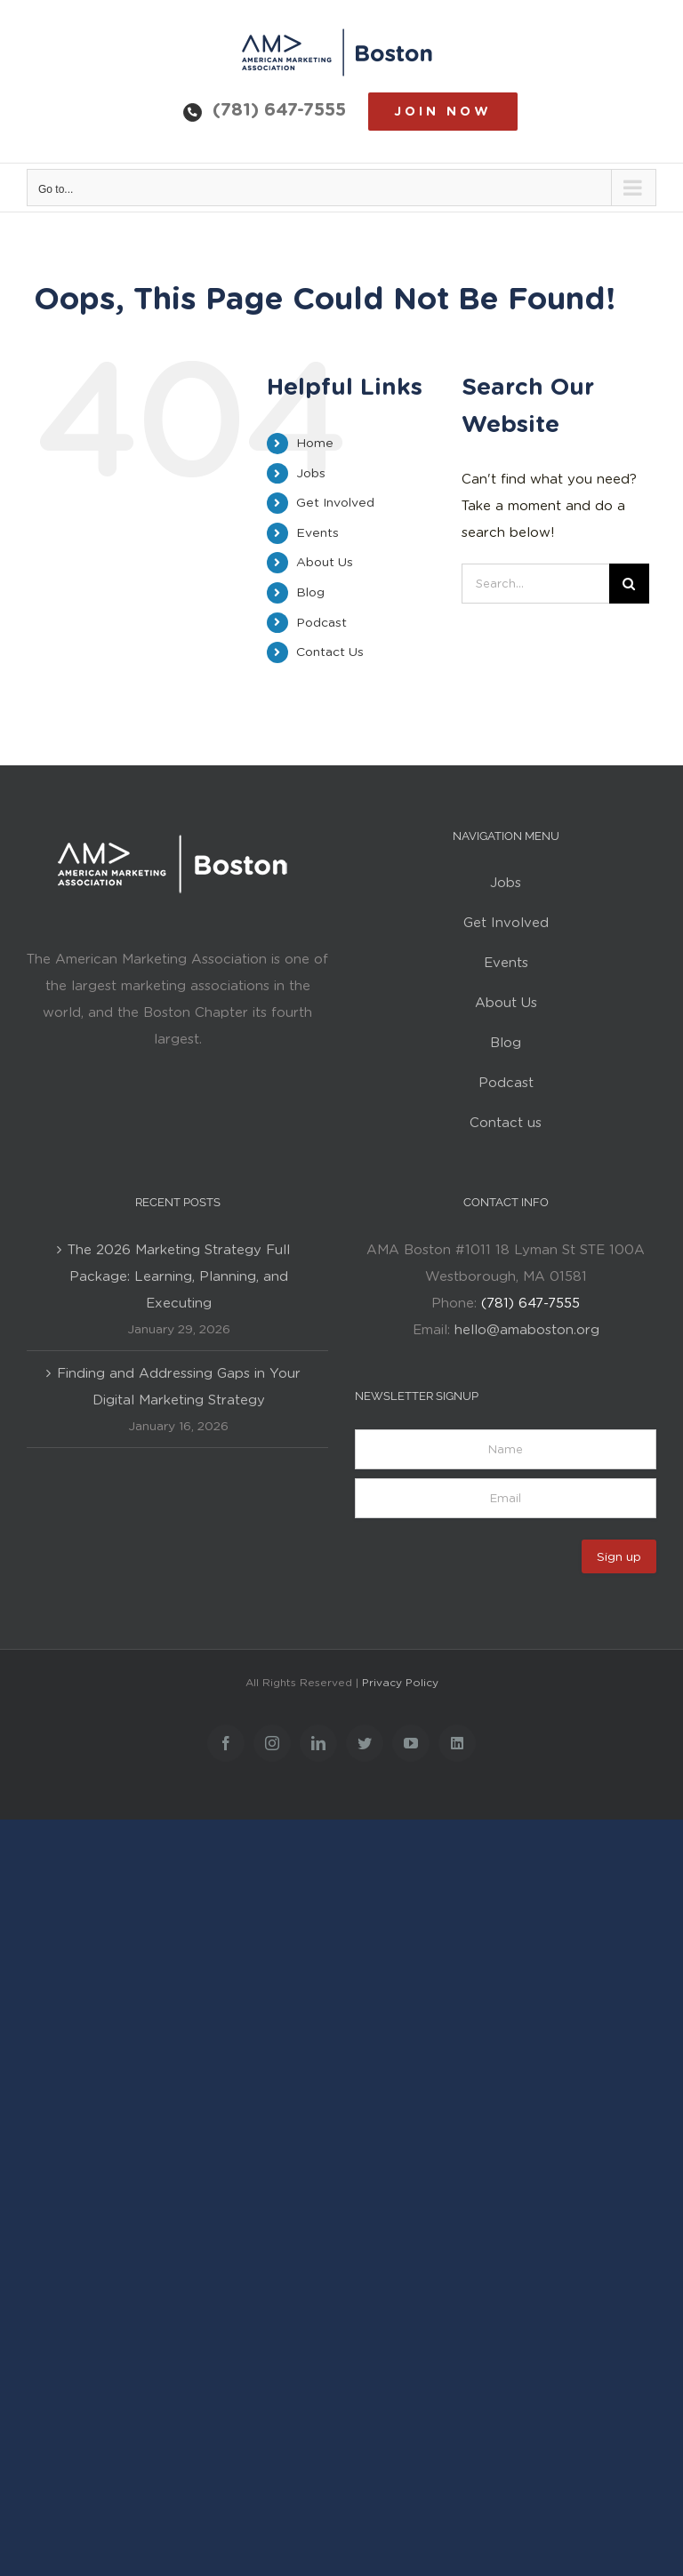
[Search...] (535, 584)
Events (317, 532)
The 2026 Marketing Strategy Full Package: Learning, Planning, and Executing (179, 1276)
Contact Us (330, 651)
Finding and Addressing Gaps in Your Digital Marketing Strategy (179, 1386)
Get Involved (335, 502)
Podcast (321, 622)
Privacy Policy (400, 1682)
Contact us (506, 1123)
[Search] (629, 584)
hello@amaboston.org (526, 1330)
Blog (310, 592)
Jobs (310, 473)
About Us (324, 562)
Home (314, 443)
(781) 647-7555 (279, 109)
